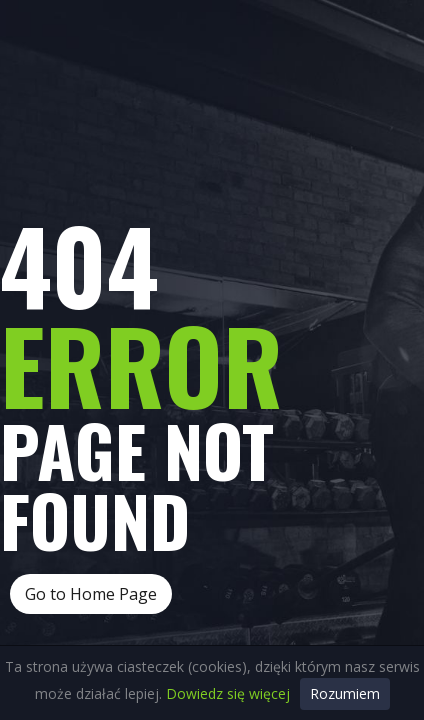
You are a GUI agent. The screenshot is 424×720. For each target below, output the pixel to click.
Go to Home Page (91, 594)
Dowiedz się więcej (228, 693)
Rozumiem (345, 693)
